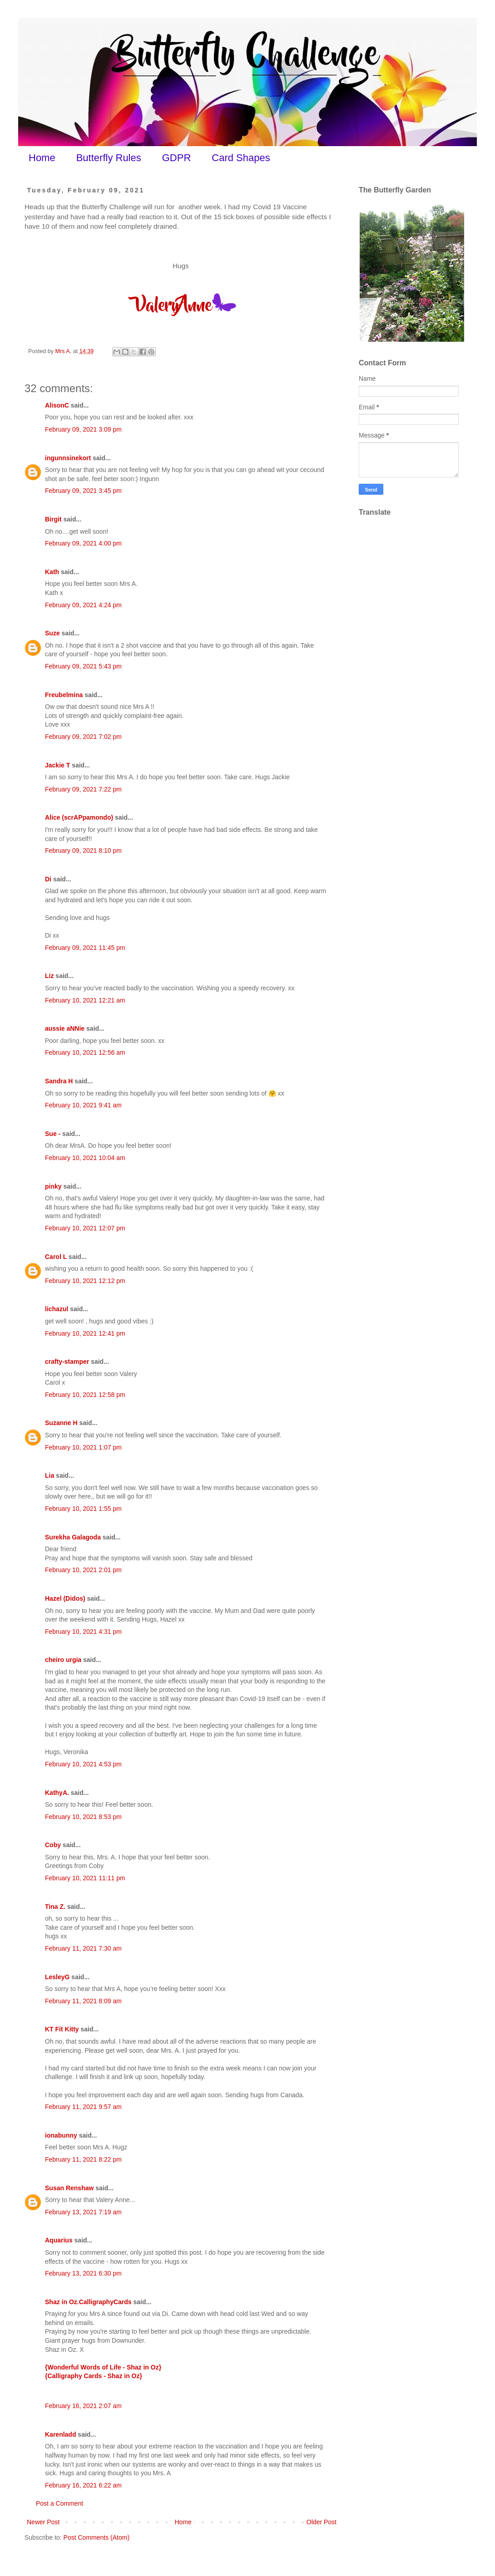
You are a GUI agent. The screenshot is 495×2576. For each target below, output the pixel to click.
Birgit (53, 519)
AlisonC (57, 405)
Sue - (52, 1133)
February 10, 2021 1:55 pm (83, 1508)
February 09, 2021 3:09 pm (83, 429)
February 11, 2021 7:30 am (83, 1948)
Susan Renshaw (69, 2188)
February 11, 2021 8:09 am (83, 2001)
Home (42, 157)
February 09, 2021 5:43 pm (83, 666)
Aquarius (59, 2240)
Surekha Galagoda (73, 1537)
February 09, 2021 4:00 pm (83, 543)
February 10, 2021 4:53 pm (83, 1764)
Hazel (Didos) (65, 1598)
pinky (53, 1186)
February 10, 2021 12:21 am (85, 1000)
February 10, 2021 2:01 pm (83, 1569)
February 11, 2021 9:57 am (83, 2106)
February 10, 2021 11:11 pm (85, 1878)
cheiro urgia (63, 1659)
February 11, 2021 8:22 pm (83, 2159)
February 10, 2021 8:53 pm (83, 1816)
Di (48, 879)
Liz (49, 975)
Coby (53, 1844)
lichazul (56, 1309)
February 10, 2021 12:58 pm (85, 1394)
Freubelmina (64, 694)
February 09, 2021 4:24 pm (83, 605)
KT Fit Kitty (62, 2029)
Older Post (322, 2522)
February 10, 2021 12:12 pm (85, 1280)
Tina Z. (55, 1906)
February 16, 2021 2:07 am (83, 2405)
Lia (49, 1475)
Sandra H (59, 1081)
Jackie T (57, 765)
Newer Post (43, 2522)
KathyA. (57, 1792)
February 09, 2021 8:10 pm (83, 850)
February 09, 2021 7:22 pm (83, 789)
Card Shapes (241, 157)
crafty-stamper (67, 1361)
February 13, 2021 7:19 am (83, 2212)
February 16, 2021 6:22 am (83, 2485)
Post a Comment (59, 2503)
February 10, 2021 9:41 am (83, 1105)
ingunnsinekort (68, 458)
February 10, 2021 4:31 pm (83, 1631)
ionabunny (61, 2135)
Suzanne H (61, 1422)
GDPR (176, 157)
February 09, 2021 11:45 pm (85, 947)
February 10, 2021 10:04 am (85, 1157)
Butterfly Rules (108, 157)
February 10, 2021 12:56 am (85, 1052)
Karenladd (60, 2434)
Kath (52, 571)
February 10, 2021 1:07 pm (83, 1447)
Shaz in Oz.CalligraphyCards (88, 2302)
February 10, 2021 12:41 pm (85, 1333)
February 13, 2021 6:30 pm (83, 2273)
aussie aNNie (64, 1028)
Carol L (56, 1256)
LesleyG (57, 1977)
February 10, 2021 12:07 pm (85, 1228)
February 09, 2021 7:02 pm (83, 736)
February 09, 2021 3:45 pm (83, 490)
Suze (52, 633)
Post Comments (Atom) (96, 2537)
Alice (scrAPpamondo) (79, 817)
